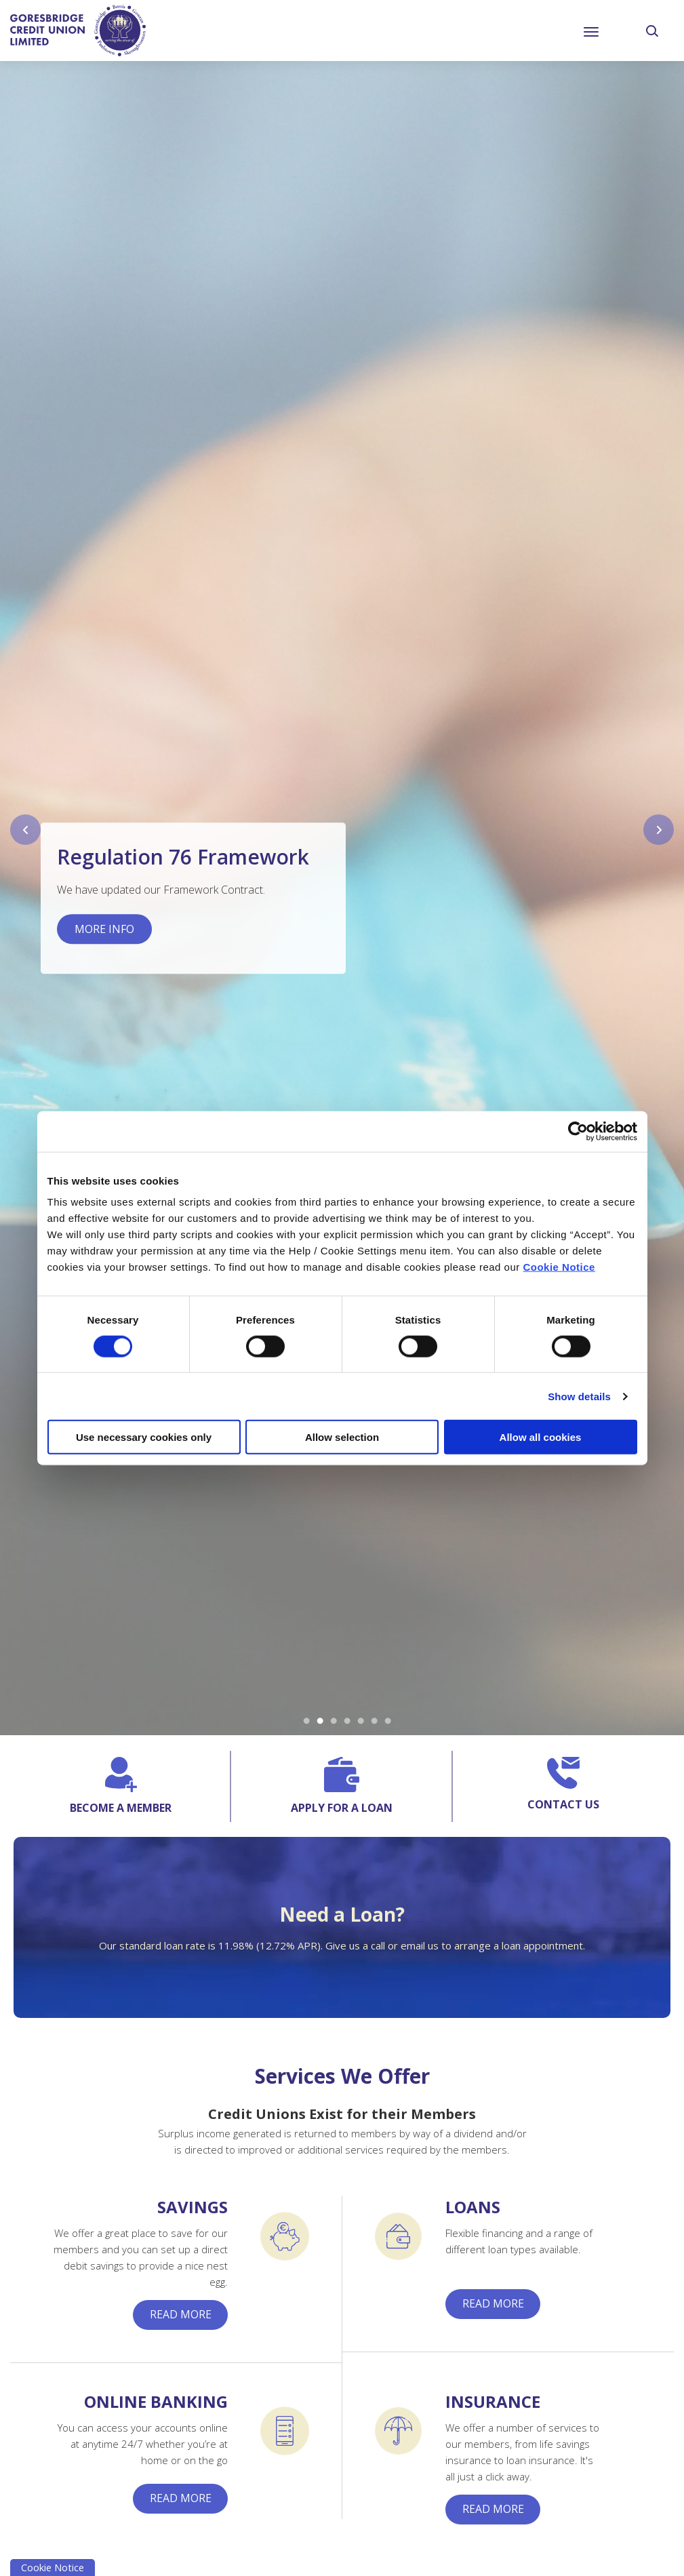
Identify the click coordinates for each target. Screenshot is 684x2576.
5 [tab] (360, 1721)
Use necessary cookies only (144, 1437)
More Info (104, 929)
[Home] (78, 29)
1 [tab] (306, 1721)
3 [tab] (333, 1721)
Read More (181, 2314)
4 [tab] (347, 1721)
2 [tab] (320, 1721)
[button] (653, 30)
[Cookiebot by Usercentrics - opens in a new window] (578, 1131)
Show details (579, 1396)
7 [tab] (388, 1721)
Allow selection (342, 1437)
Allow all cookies (541, 1437)
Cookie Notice (559, 1267)
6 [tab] (374, 1721)
